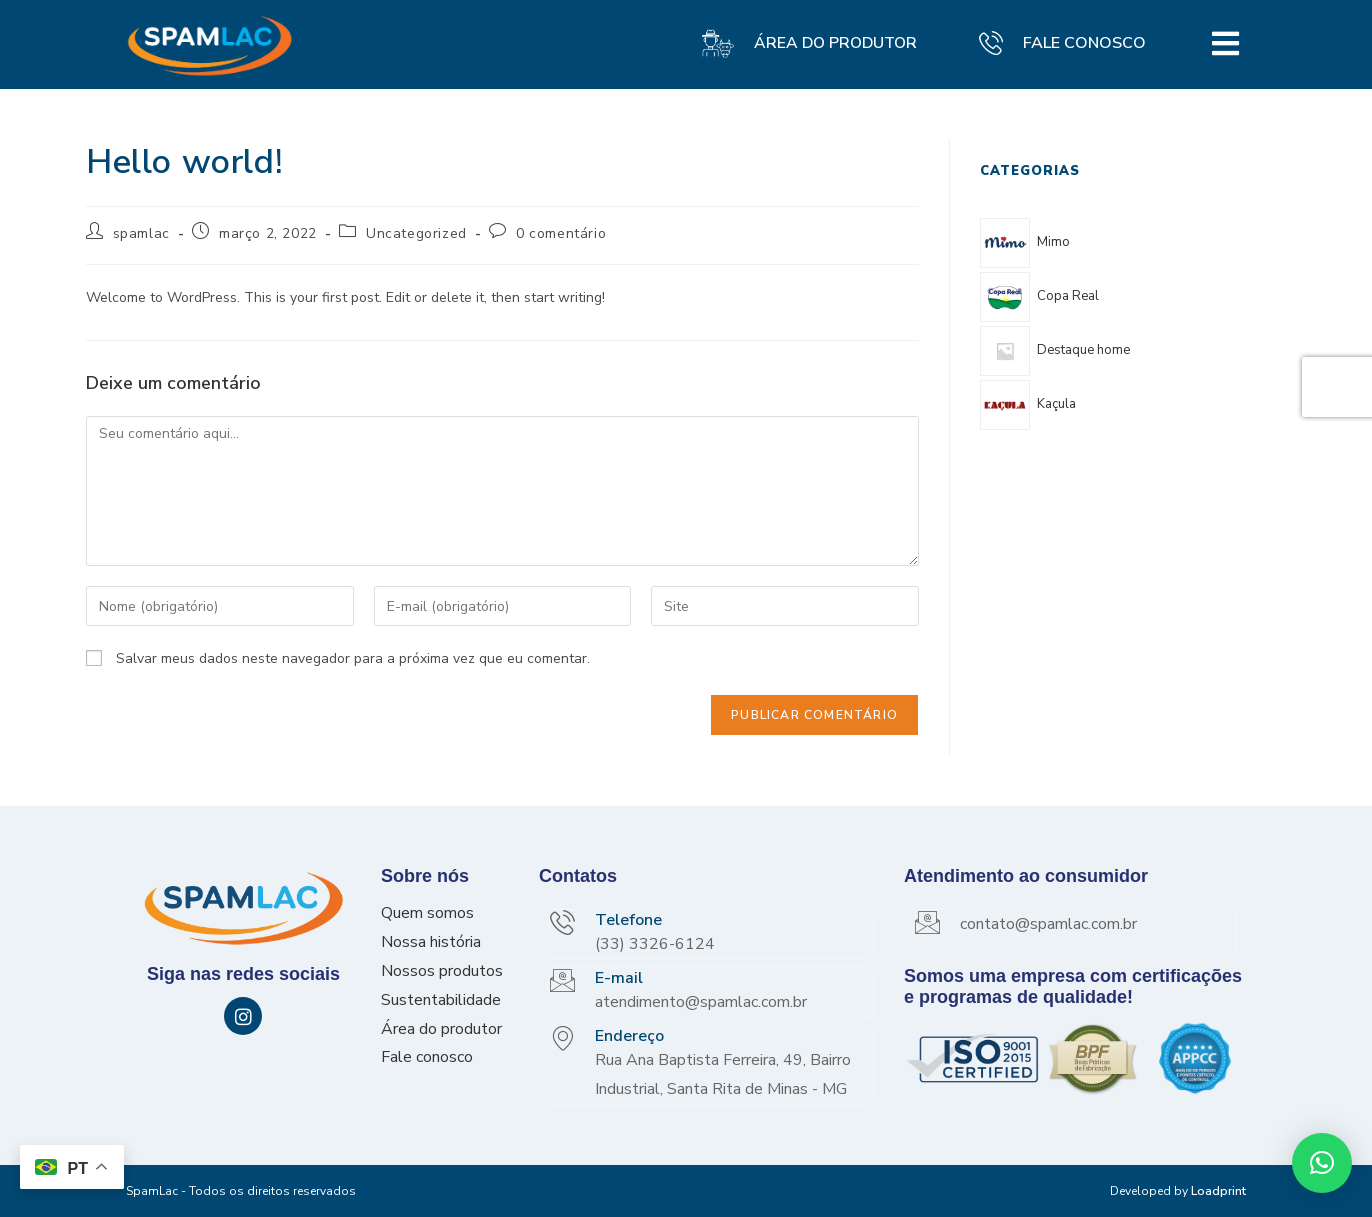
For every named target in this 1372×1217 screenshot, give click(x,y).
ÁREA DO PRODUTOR (838, 43)
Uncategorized (416, 233)
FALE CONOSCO (1084, 43)
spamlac (141, 233)
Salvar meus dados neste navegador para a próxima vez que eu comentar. (353, 658)
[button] (1322, 1163)
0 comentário (561, 233)
